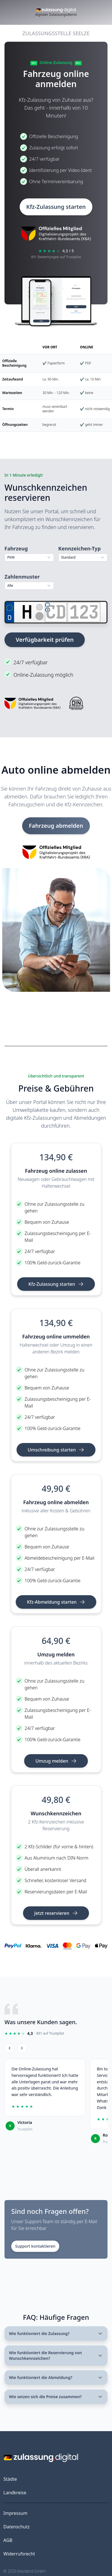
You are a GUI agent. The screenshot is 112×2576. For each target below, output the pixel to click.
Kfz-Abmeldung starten (56, 1602)
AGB (7, 2540)
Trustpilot (25, 2129)
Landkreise (14, 2492)
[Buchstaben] (56, 612)
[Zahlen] (84, 612)
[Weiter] (22, 2048)
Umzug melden (56, 1761)
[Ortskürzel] (27, 612)
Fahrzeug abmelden (56, 825)
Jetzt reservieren (56, 1913)
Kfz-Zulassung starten (56, 207)
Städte (10, 2479)
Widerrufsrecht (19, 2554)
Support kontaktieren (35, 2246)
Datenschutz (16, 2527)
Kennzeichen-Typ (79, 548)
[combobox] (29, 557)
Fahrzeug (16, 548)
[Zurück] (9, 2048)
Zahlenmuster (22, 576)
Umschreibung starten (56, 1450)
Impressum (15, 2513)
